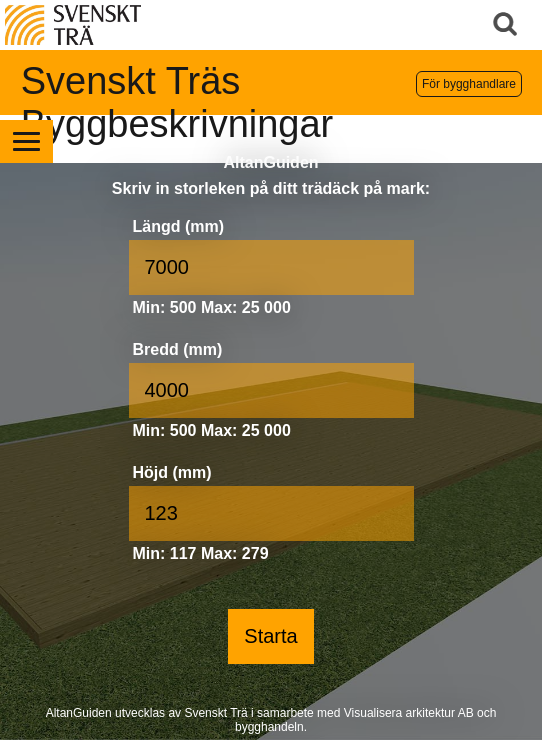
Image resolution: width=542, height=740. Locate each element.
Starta (270, 636)
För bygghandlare (469, 84)
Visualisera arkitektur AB (409, 713)
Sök (507, 25)
